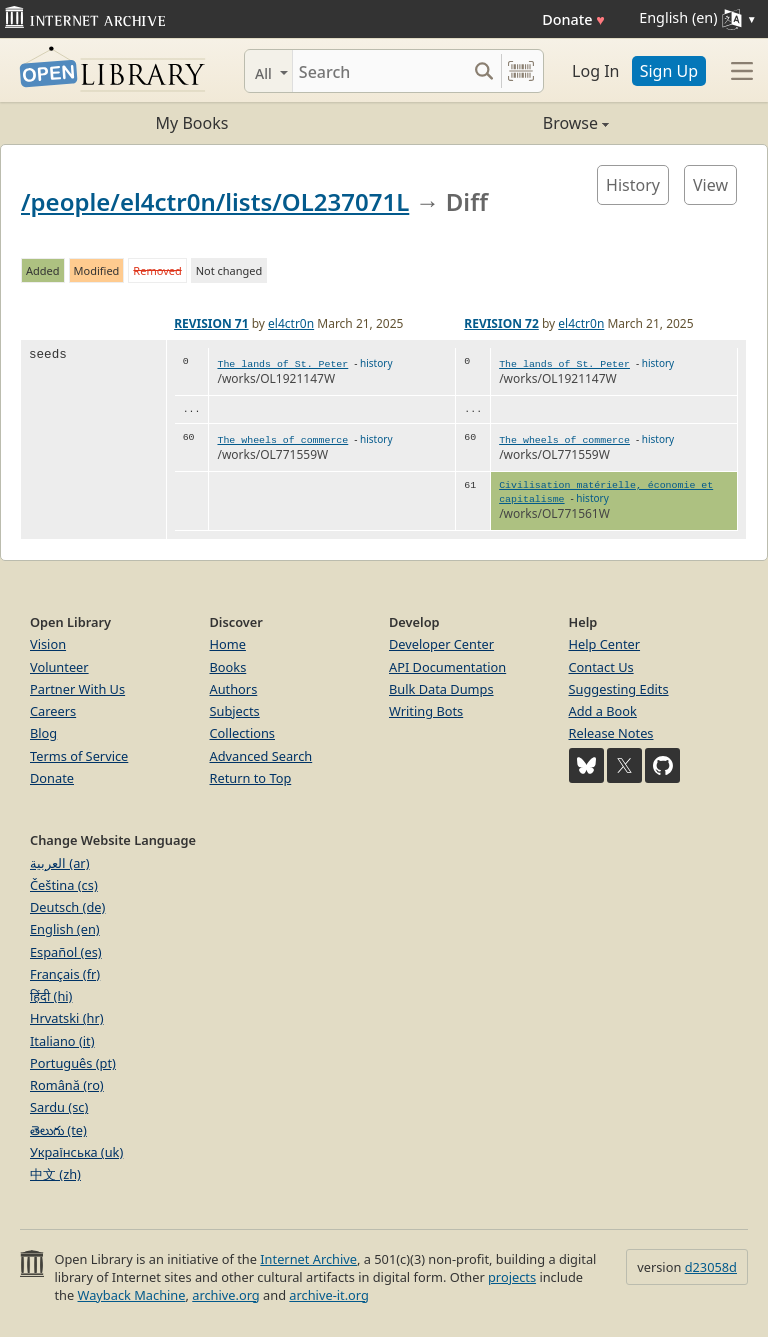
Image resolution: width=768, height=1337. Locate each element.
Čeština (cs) (64, 885)
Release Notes (611, 733)
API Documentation (447, 667)
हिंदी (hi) (51, 996)
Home (228, 644)
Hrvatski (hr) (67, 1018)
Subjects (235, 711)
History (633, 185)
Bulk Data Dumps (441, 689)
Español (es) (66, 952)
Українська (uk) (76, 1152)
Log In (595, 71)
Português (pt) (73, 1063)
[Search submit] (483, 71)
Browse (496, 123)
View (710, 185)
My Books (192, 123)
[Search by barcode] (521, 71)
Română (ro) (67, 1085)
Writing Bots (426, 711)
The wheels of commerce (282, 440)
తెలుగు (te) (58, 1130)
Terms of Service (79, 756)
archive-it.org (329, 1295)
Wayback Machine (132, 1295)
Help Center (605, 644)
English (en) (65, 929)
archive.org (225, 1295)
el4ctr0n (291, 323)
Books (228, 667)
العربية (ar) (59, 863)
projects (512, 1277)
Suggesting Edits (619, 689)
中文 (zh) (55, 1174)
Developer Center (441, 644)
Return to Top (251, 778)
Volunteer (59, 667)
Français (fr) (65, 974)
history (376, 363)
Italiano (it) (62, 1041)
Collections (243, 733)
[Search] (379, 71)
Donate (573, 19)
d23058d (711, 1267)
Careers (53, 711)
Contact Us (601, 667)
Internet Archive (308, 1259)
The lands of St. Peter (282, 364)
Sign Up (669, 71)
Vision (48, 644)
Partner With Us (77, 689)
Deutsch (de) (67, 907)
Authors (234, 689)
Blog (43, 733)
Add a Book (603, 711)
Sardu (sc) (59, 1107)
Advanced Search (261, 756)
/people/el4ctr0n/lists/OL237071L (215, 201)
